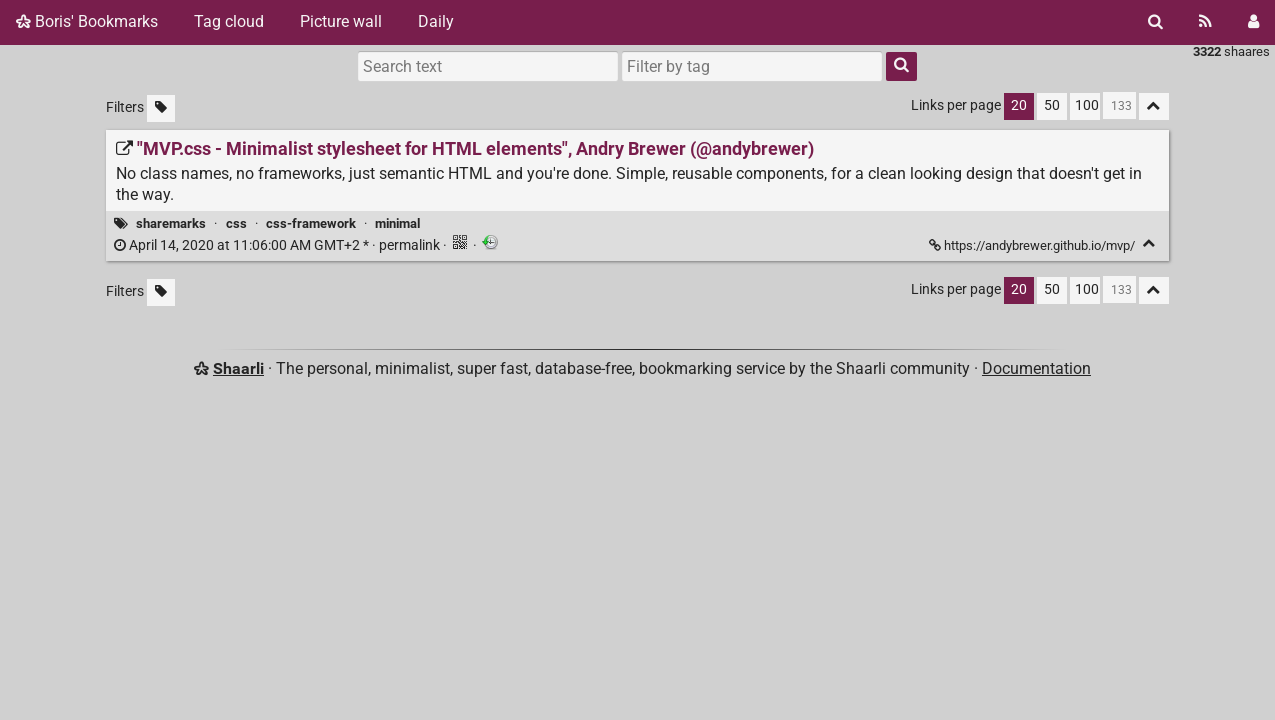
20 (1019, 105)
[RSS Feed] (1205, 22)
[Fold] (1149, 243)
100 (1087, 105)
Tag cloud (229, 21)
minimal (397, 223)
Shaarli (238, 368)
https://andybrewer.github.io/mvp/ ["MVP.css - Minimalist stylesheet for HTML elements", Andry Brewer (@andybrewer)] (1033, 245)
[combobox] (752, 66)
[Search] (1155, 22)
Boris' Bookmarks (87, 21)
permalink (278, 245)
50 (1052, 105)
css (236, 223)
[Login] (1253, 22)
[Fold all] (1154, 106)
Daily (436, 21)
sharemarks (171, 223)
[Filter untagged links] (161, 108)
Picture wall (341, 21)
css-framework (311, 223)
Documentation (1036, 368)
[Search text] (488, 66)
